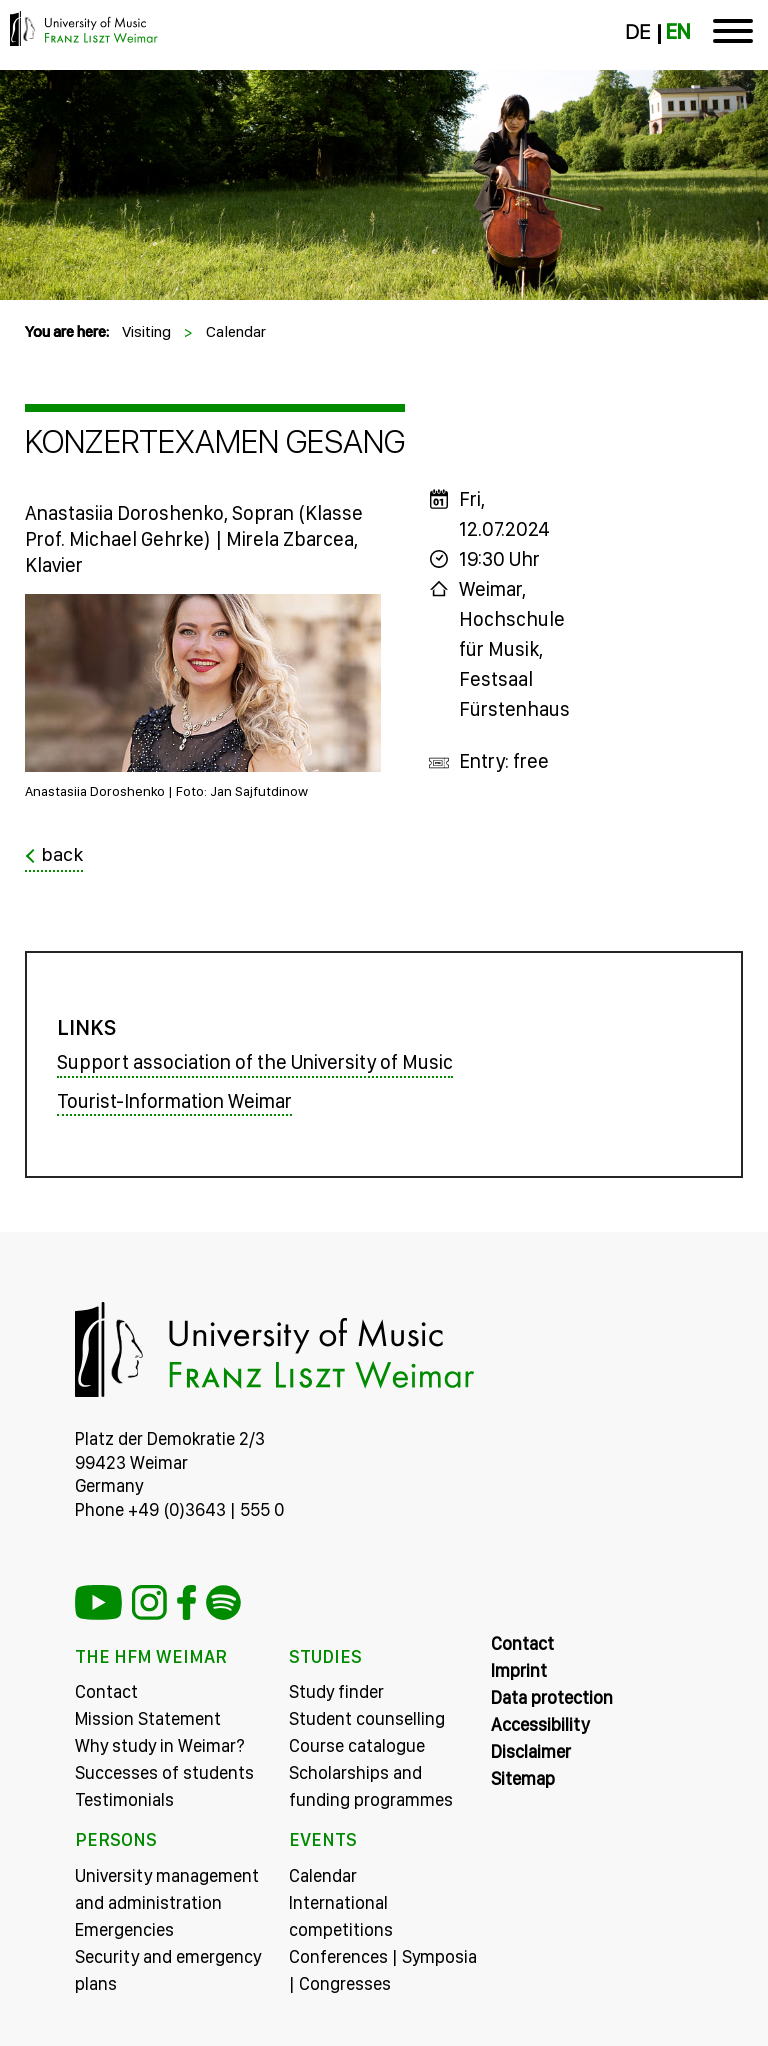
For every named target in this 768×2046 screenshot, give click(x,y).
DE (637, 32)
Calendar (236, 331)
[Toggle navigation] (733, 35)
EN (678, 32)
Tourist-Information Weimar (174, 1100)
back (62, 855)
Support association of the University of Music (255, 1062)
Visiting (146, 331)
